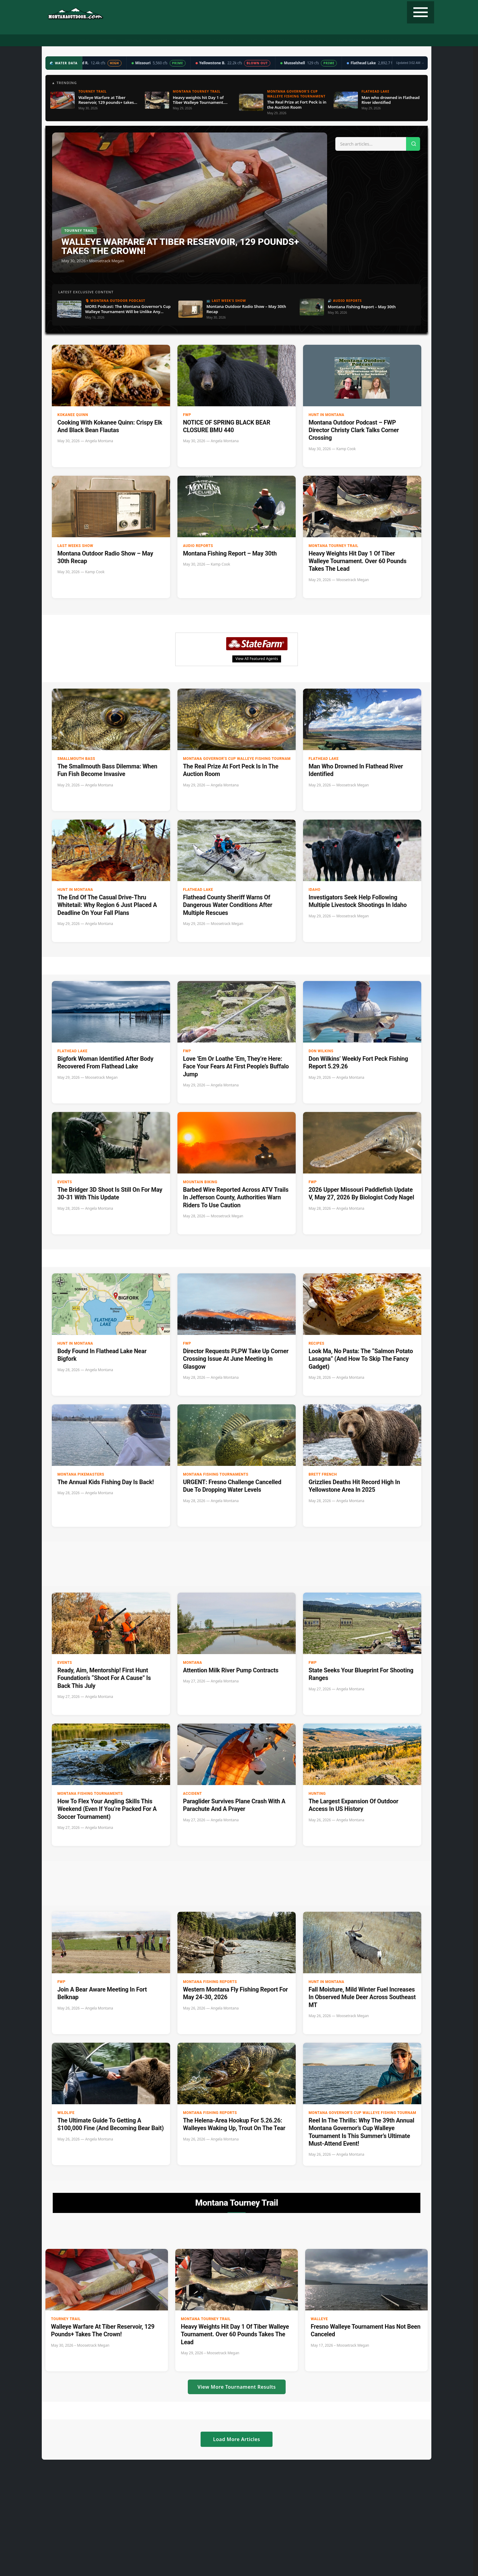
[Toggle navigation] (420, 12)
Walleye (319, 2319)
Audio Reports (198, 546)
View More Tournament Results (237, 2387)
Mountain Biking (200, 1182)
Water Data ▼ (224, 40)
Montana (192, 1662)
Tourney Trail (313, 40)
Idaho (314, 889)
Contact (391, 40)
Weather (256, 40)
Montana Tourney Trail (333, 546)
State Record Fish (354, 40)
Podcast (159, 40)
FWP (187, 415)
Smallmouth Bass (76, 758)
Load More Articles (236, 2439)
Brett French (323, 1474)
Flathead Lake (324, 758)
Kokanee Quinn (72, 415)
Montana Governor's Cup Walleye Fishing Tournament (228, 758)
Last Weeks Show (75, 546)
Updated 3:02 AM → (410, 63)
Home (84, 40)
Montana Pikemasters (80, 1474)
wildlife (65, 2113)
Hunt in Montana (326, 415)
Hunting (107, 40)
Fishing (133, 40)
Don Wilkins (321, 1051)
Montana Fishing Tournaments (215, 1474)
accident (192, 1793)
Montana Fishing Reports (210, 1982)
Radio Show (189, 40)
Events (64, 1182)
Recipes (281, 40)
